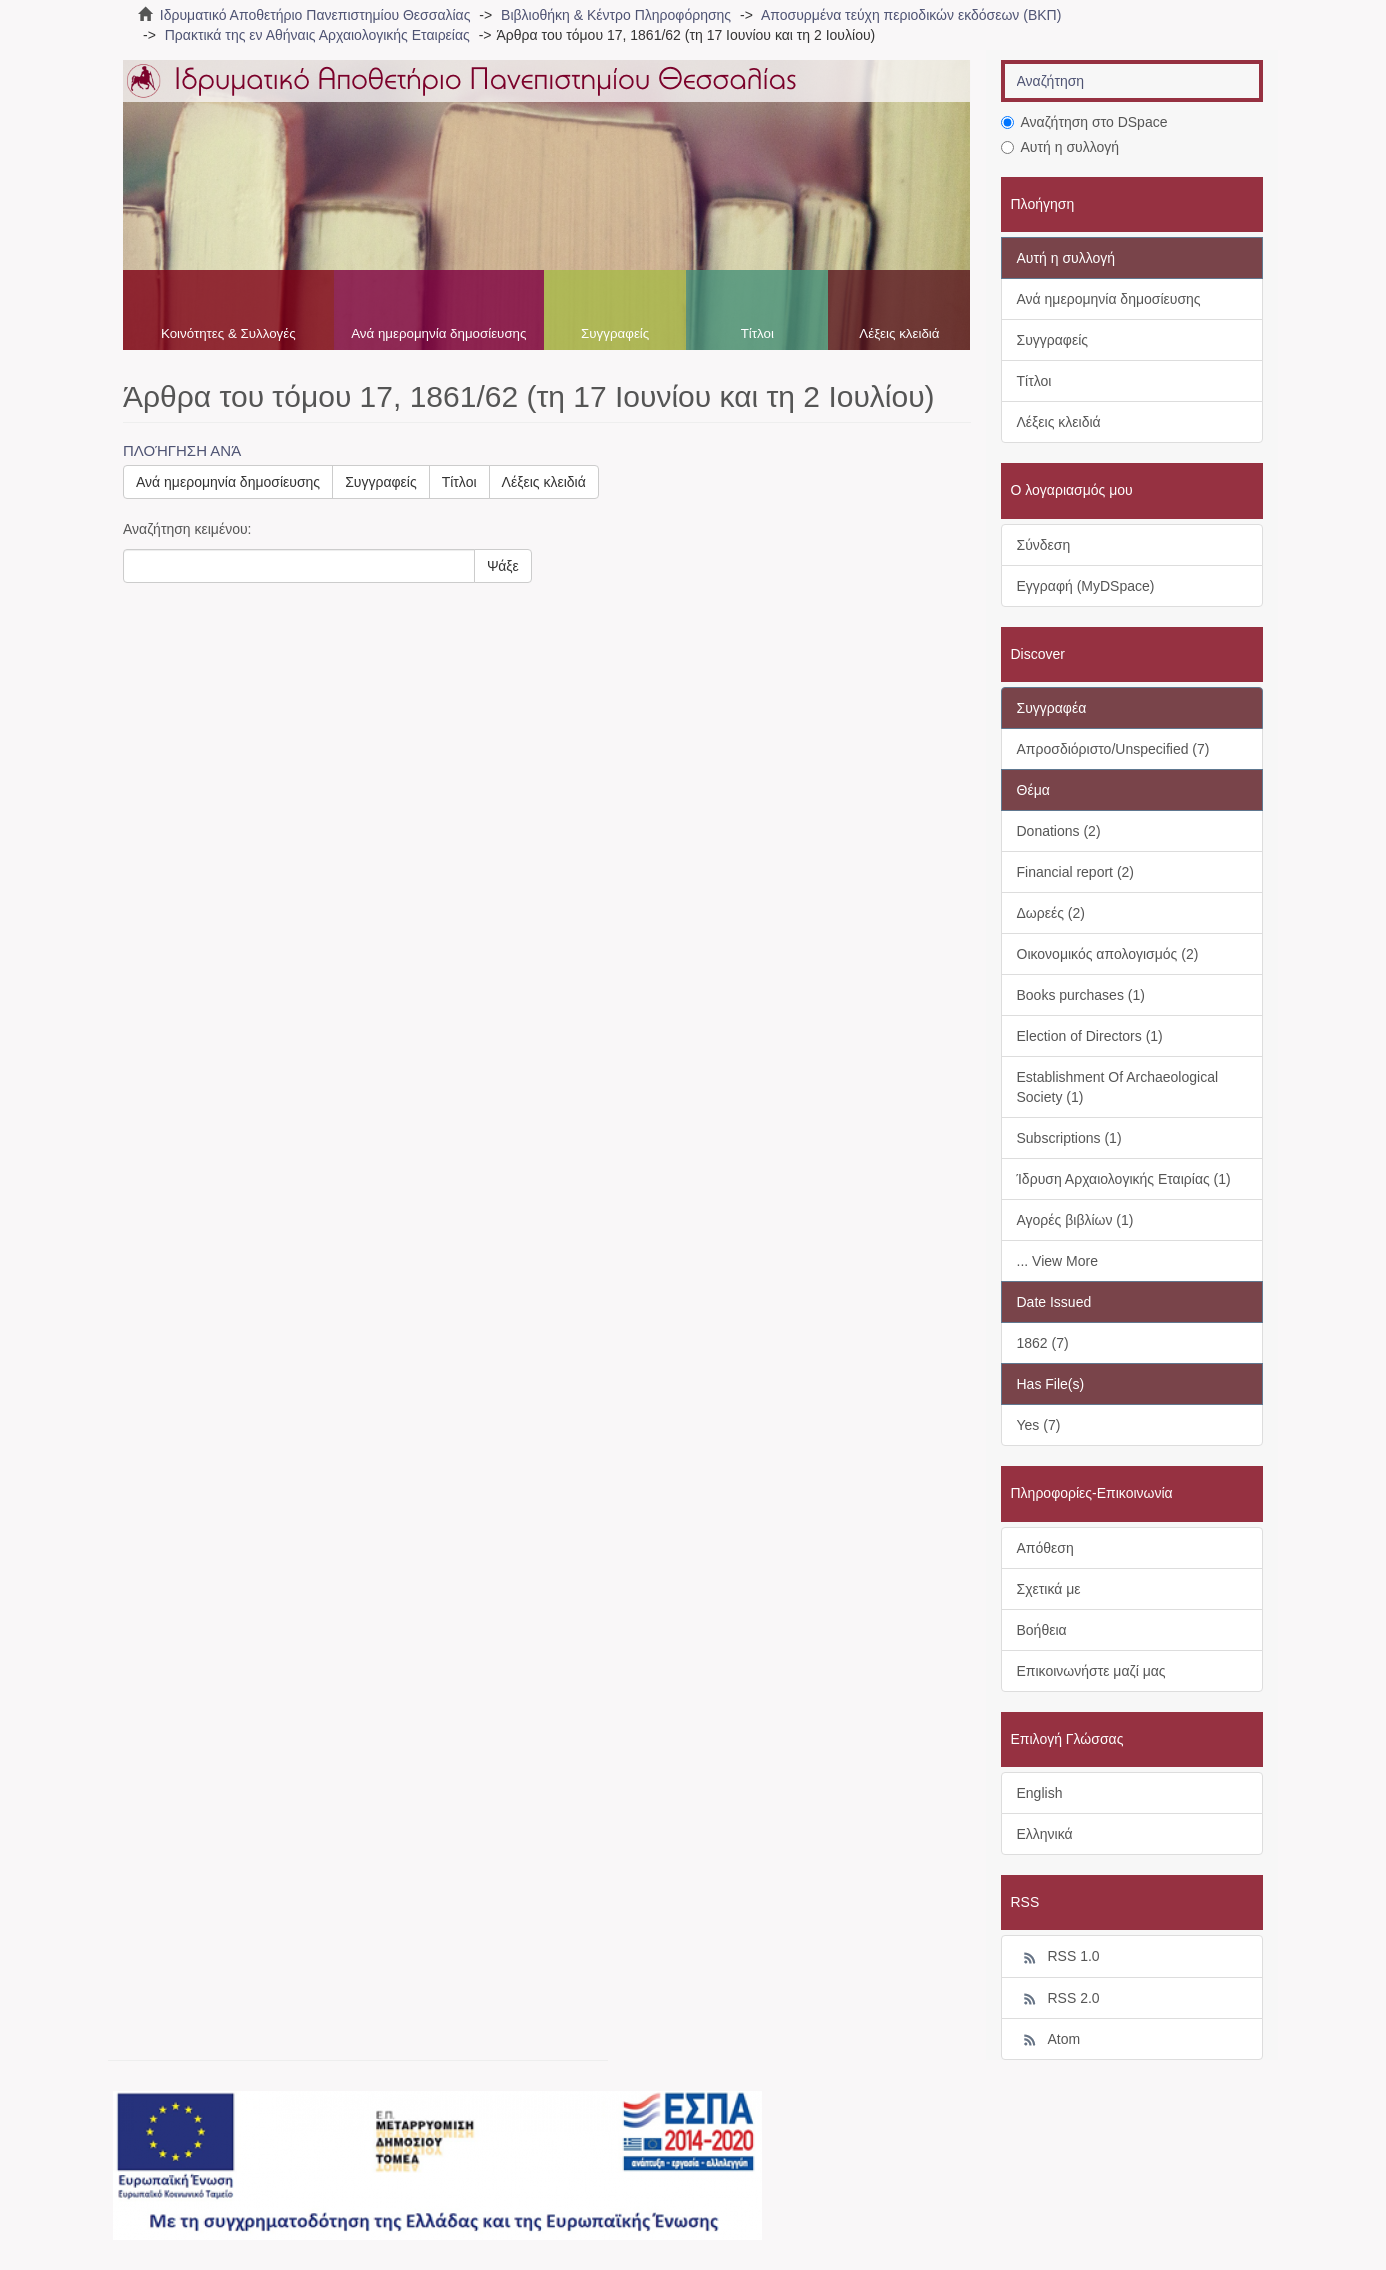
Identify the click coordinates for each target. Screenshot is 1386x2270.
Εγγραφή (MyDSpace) (1086, 586)
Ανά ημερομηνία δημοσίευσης (438, 333)
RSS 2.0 (1058, 1999)
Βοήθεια (1042, 1630)
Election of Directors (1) (1090, 1036)
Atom (1049, 2040)
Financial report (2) (1076, 872)
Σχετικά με (1049, 1589)
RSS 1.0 (1058, 1957)
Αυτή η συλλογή (1060, 147)
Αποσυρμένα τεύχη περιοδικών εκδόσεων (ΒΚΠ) (911, 15)
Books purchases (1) (1081, 995)
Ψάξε (503, 566)
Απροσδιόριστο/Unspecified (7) (1113, 749)
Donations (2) (1059, 831)
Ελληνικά (1045, 1834)
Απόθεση (1045, 1548)
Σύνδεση (1044, 545)
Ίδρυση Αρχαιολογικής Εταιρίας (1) (1124, 1179)
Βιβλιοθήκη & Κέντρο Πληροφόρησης (616, 15)
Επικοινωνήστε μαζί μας (1091, 1671)
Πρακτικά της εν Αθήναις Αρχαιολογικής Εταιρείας (317, 35)
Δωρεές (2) (1051, 913)
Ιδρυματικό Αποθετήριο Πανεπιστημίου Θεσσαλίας (315, 15)
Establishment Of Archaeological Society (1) (1118, 1087)
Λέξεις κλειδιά (899, 333)
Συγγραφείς (615, 333)
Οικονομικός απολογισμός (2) (1108, 954)
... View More (1057, 1261)
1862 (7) (1043, 1343)
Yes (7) (1039, 1425)
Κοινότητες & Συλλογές (228, 333)
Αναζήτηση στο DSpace (1084, 122)
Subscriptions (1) (1069, 1138)
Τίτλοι (757, 333)
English (1040, 1793)
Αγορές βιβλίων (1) (1075, 1220)
